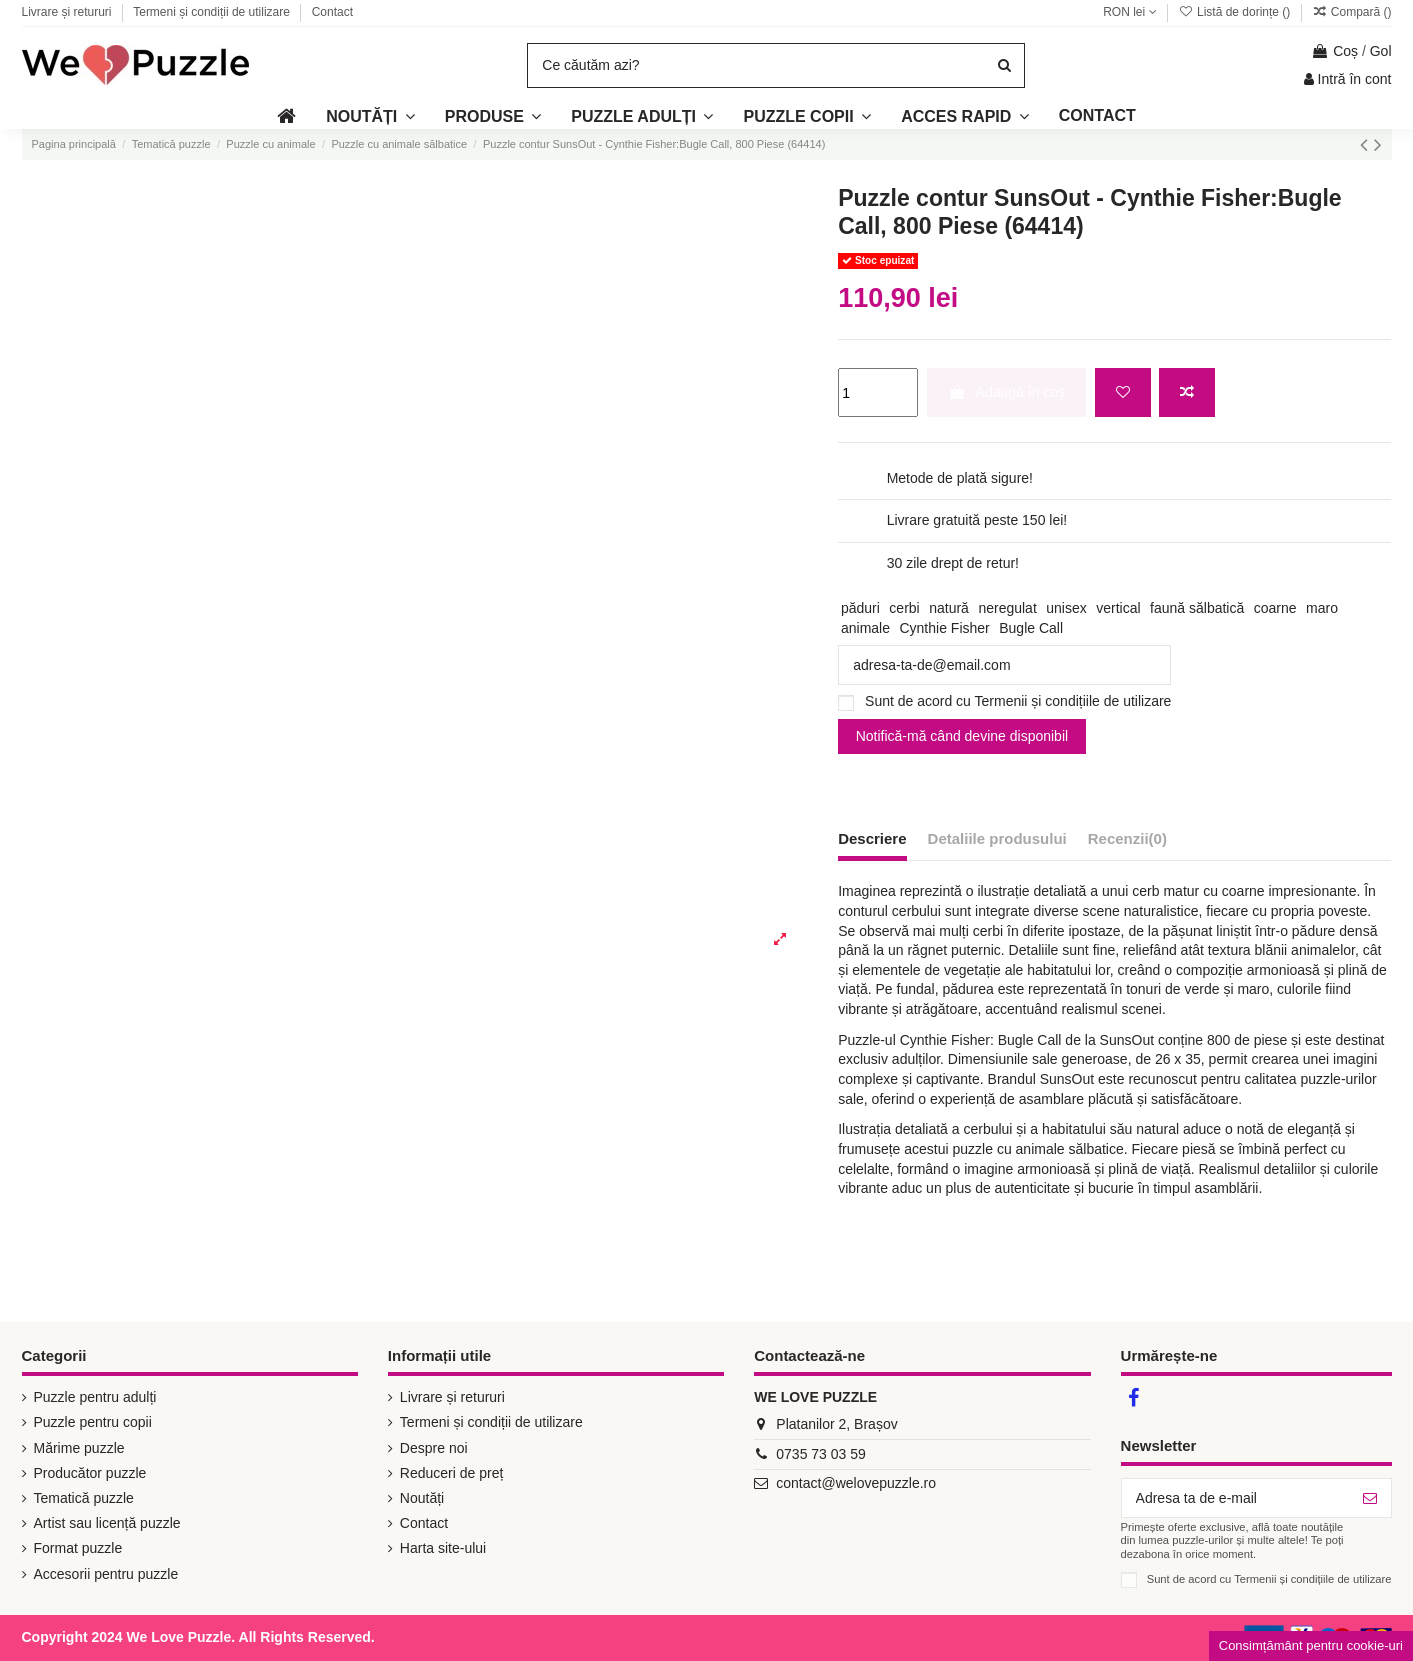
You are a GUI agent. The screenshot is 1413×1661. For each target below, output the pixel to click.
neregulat (1007, 608)
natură (949, 608)
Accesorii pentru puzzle (106, 1574)
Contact (332, 12)
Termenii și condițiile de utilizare (1073, 701)
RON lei (1129, 12)
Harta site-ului (443, 1548)
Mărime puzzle (79, 1448)
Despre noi (434, 1448)
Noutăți (422, 1498)
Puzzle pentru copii (93, 1422)
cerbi (904, 608)
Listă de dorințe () (1235, 12)
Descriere (872, 838)
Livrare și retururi (68, 12)
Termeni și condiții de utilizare (213, 12)
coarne (1275, 608)
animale (865, 628)
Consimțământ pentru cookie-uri (1311, 1645)
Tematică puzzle (84, 1498)
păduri (860, 608)
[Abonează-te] (1370, 1498)
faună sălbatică (1197, 608)
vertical (1118, 608)
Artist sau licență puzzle (107, 1523)
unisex (1066, 608)
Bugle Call (1031, 628)
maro (1322, 608)
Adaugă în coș (1007, 392)
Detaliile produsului (997, 838)
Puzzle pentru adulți (95, 1397)
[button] (965, 116)
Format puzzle (78, 1548)
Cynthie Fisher (944, 628)
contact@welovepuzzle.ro (856, 1483)
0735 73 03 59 (821, 1454)
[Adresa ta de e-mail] (1235, 1498)
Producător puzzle (90, 1473)
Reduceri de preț (452, 1473)
